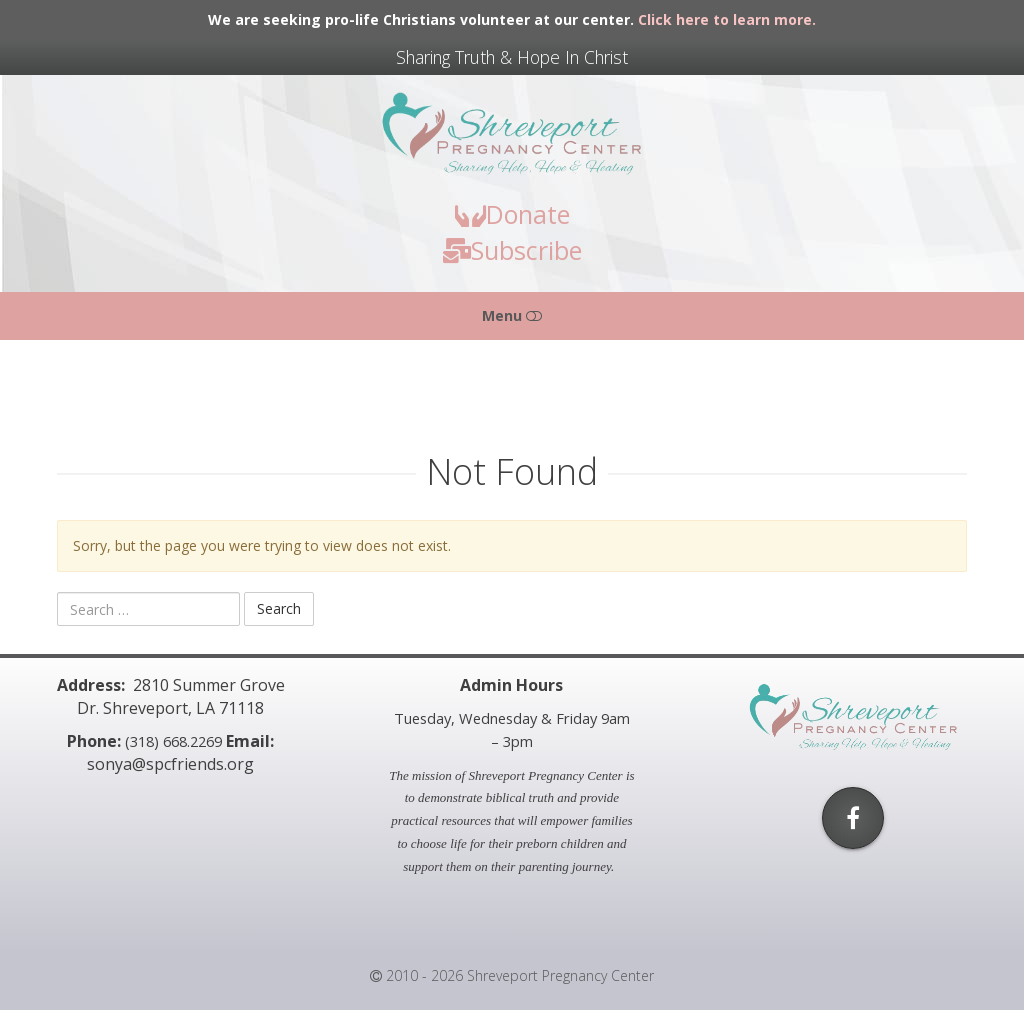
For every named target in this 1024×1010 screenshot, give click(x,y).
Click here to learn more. (727, 19)
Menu (512, 315)
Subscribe (512, 250)
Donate (512, 214)
